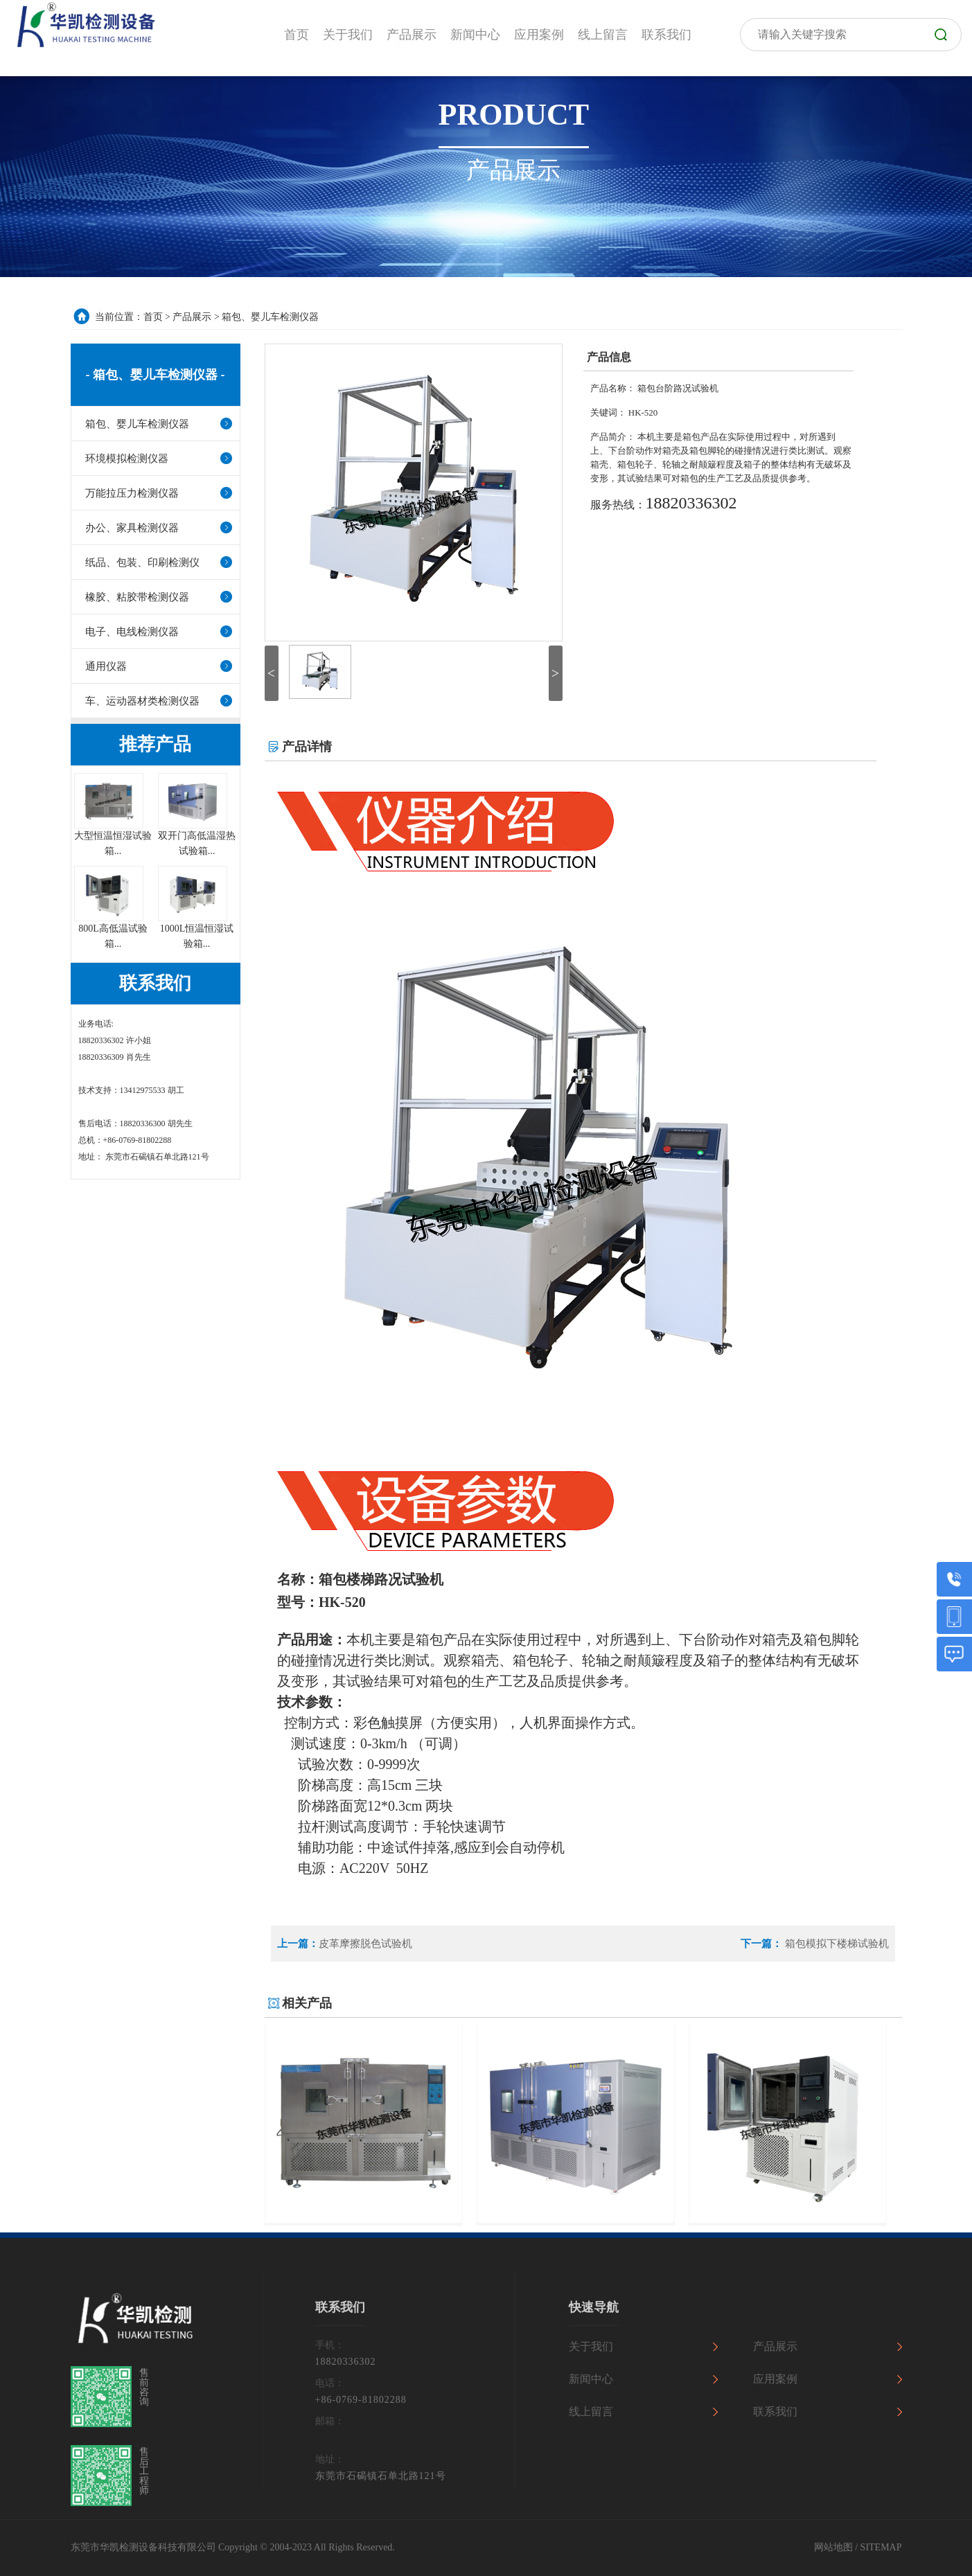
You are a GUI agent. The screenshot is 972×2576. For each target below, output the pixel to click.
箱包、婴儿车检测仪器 (270, 317)
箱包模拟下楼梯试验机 (835, 1943)
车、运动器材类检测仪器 (142, 701)
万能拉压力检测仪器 (132, 493)
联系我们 (775, 2411)
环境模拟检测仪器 (126, 458)
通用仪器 (106, 666)
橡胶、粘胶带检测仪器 (137, 597)
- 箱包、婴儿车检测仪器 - (155, 375)
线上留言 (591, 2411)
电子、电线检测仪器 (132, 631)
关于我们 (591, 2346)
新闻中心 (591, 2379)
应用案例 (775, 2379)
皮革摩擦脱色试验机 (365, 1943)
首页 (153, 317)
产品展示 (192, 317)
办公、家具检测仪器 (132, 527)
